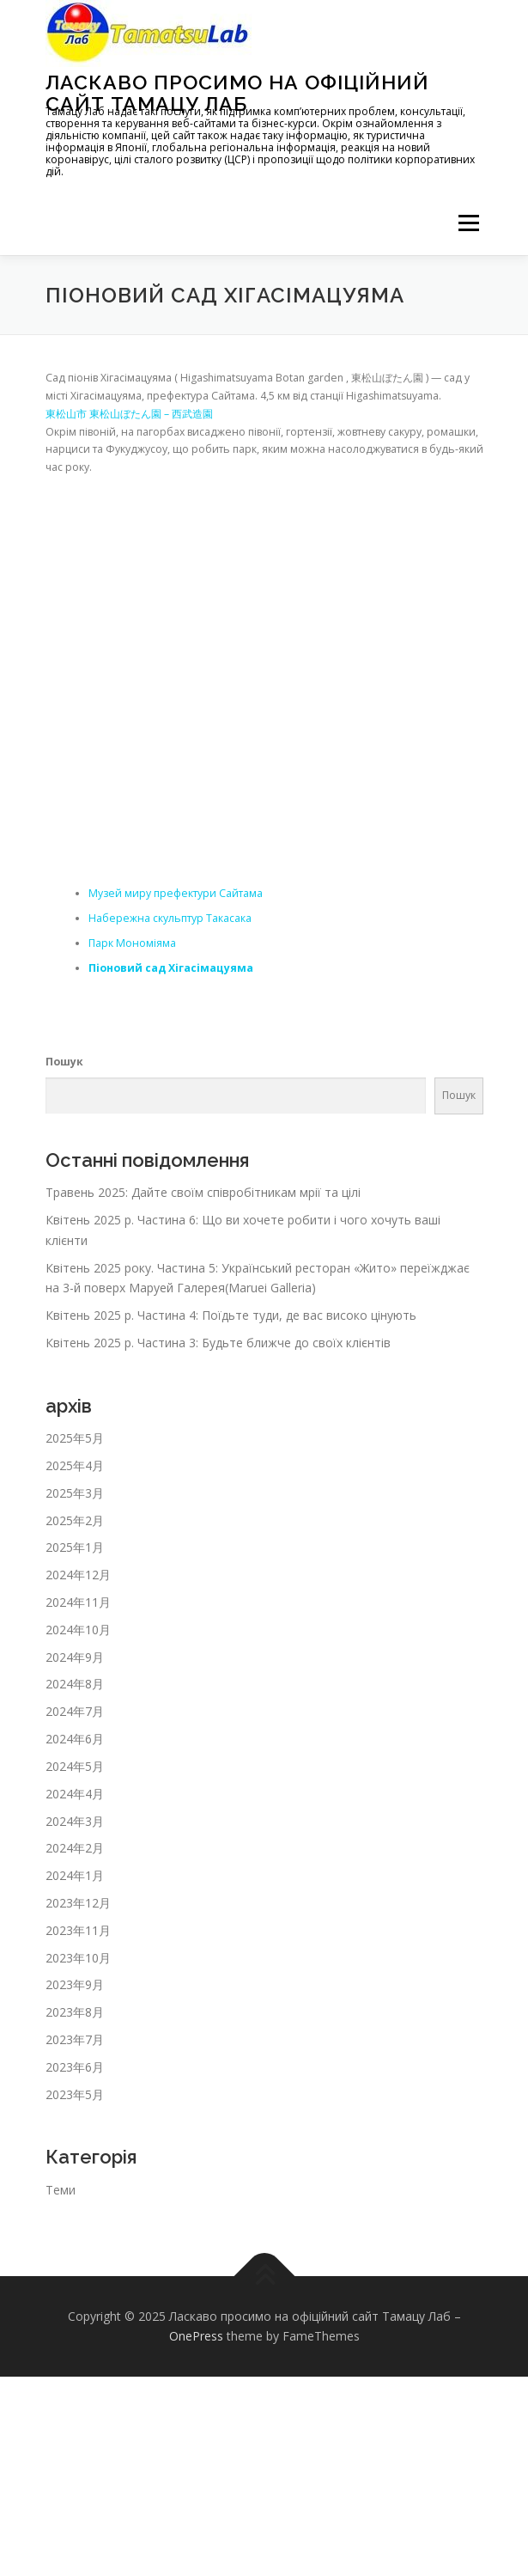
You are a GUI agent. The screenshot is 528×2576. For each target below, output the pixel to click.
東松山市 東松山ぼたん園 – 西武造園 (129, 413)
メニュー (468, 223)
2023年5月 (75, 2094)
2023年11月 (78, 1930)
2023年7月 (75, 2039)
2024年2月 (75, 1848)
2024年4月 (75, 1793)
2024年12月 (78, 1574)
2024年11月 (78, 1602)
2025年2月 (75, 1520)
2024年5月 (75, 1766)
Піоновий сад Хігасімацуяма (170, 968)
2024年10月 (78, 1629)
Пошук (64, 1061)
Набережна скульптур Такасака (170, 918)
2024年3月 (75, 1821)
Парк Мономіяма (132, 943)
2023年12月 (78, 1903)
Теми (61, 2190)
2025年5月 (75, 1438)
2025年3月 (75, 1493)
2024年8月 (75, 1684)
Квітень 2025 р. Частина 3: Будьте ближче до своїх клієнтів (218, 1342)
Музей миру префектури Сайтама (175, 893)
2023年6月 (75, 2067)
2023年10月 (78, 1958)
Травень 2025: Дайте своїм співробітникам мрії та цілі (203, 1192)
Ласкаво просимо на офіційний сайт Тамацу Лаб (237, 92)
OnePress (196, 2336)
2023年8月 (75, 2012)
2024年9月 (75, 1657)
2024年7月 (75, 1711)
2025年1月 (75, 1547)
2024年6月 (75, 1739)
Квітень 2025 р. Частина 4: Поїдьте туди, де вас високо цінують (231, 1315)
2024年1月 (75, 1875)
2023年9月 (75, 1984)
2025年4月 (75, 1465)
